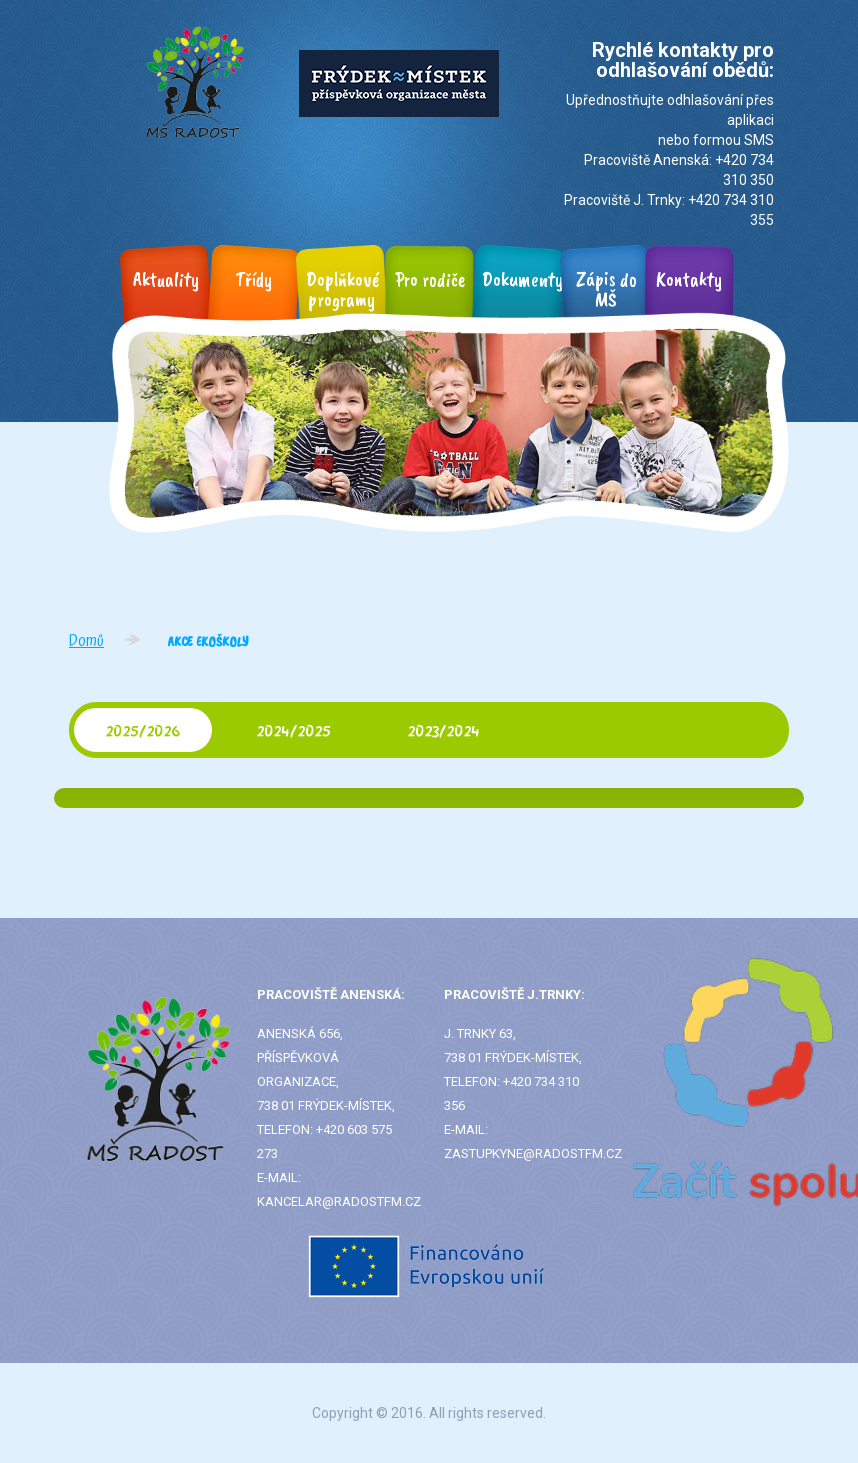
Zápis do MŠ (606, 289)
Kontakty (689, 279)
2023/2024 (444, 730)
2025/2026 (143, 730)
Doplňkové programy (342, 289)
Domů (86, 641)
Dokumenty (523, 279)
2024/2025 (294, 730)
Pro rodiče (430, 279)
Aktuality (166, 279)
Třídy (254, 279)
